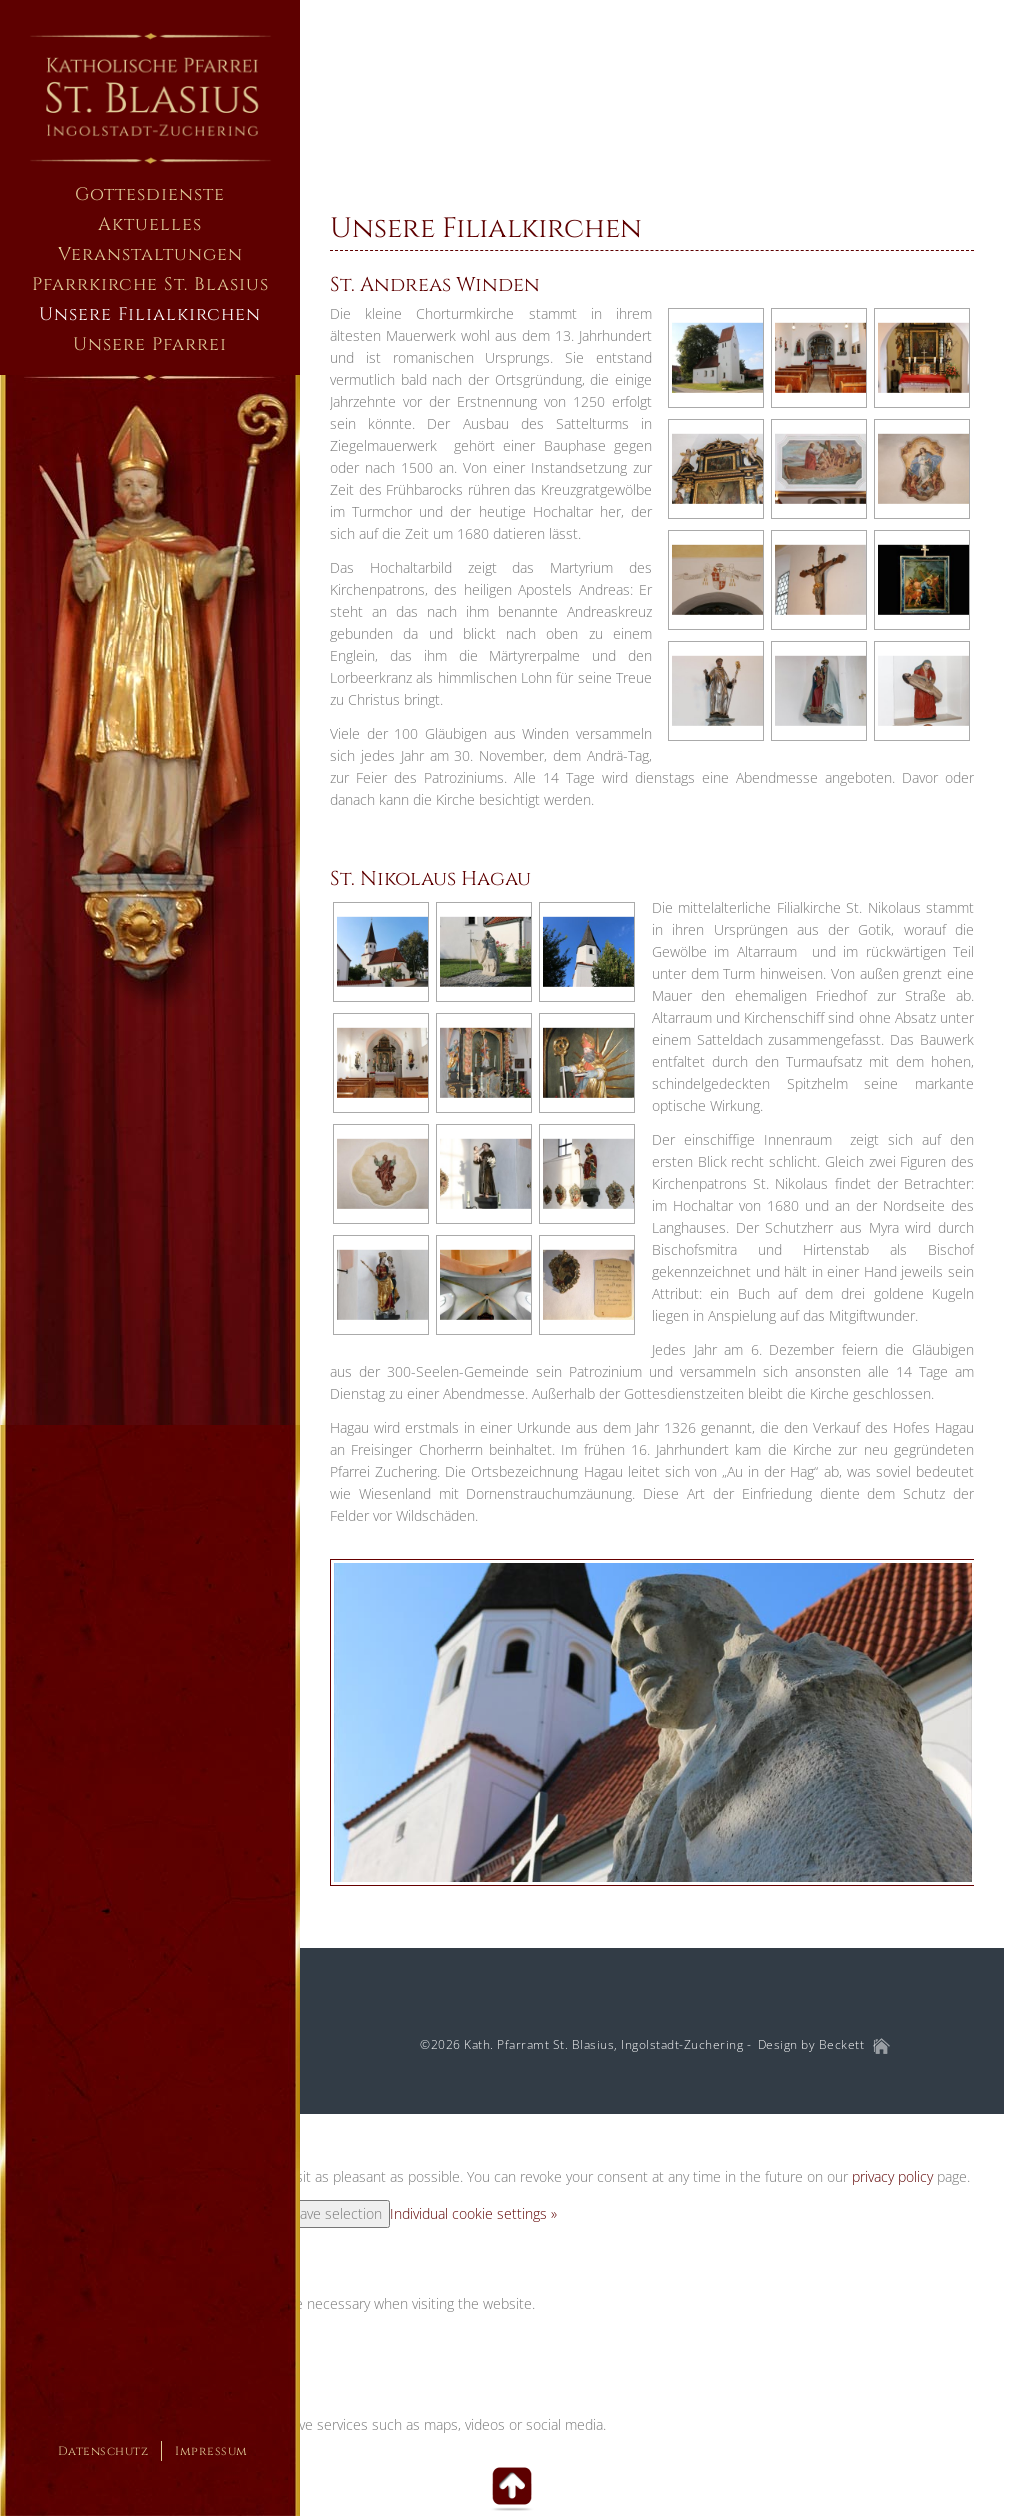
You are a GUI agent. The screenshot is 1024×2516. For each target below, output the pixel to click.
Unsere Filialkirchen (486, 229)
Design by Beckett (811, 2045)
